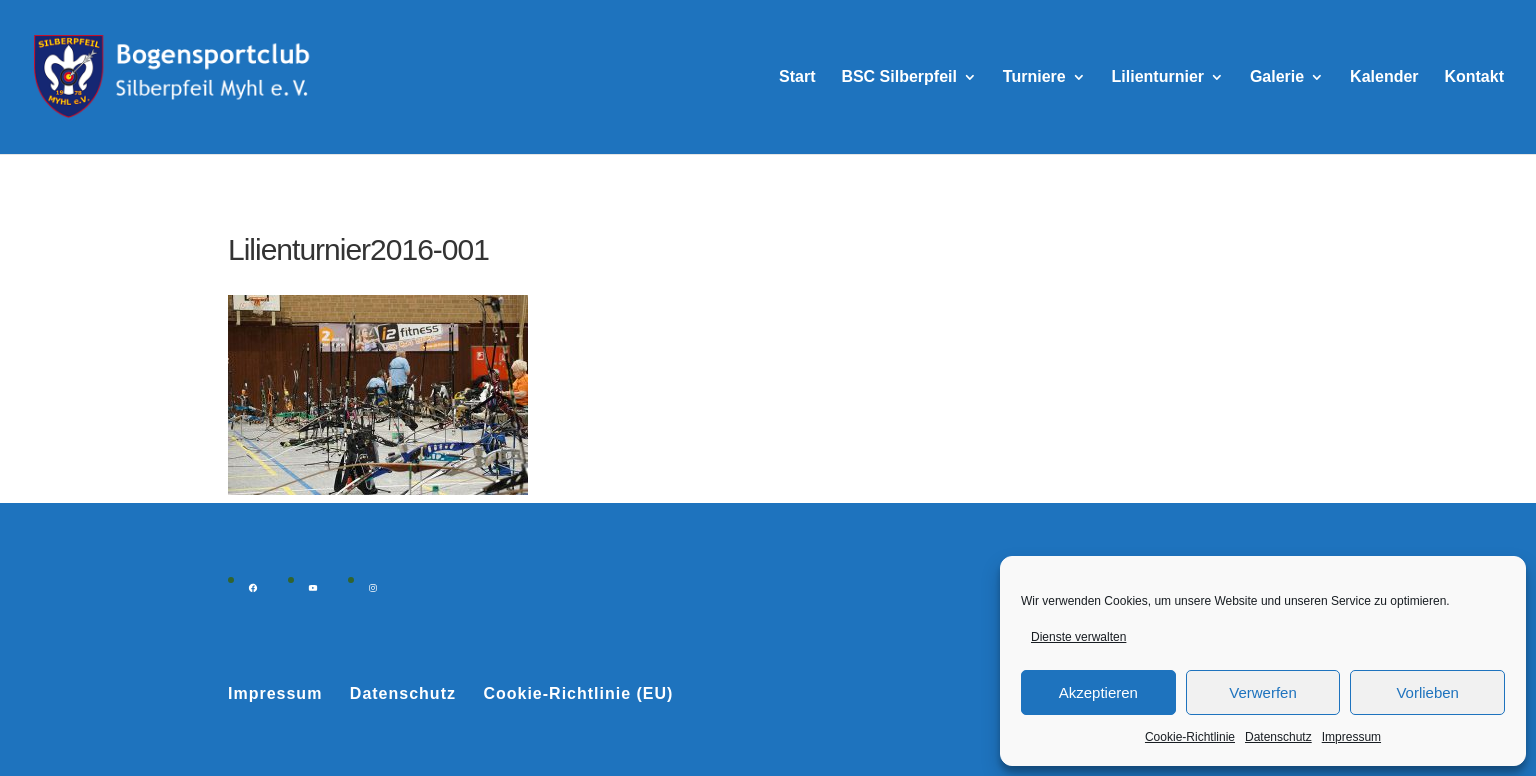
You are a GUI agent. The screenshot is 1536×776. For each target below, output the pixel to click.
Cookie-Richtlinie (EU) (578, 693)
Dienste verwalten (1078, 637)
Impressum (1351, 737)
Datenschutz (1278, 737)
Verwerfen (1263, 692)
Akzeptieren (1098, 692)
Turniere (1034, 77)
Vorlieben (1427, 692)
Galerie (1277, 77)
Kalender (1384, 77)
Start (797, 77)
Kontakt (1474, 77)
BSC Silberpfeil (899, 77)
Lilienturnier (1158, 77)
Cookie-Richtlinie (1190, 737)
